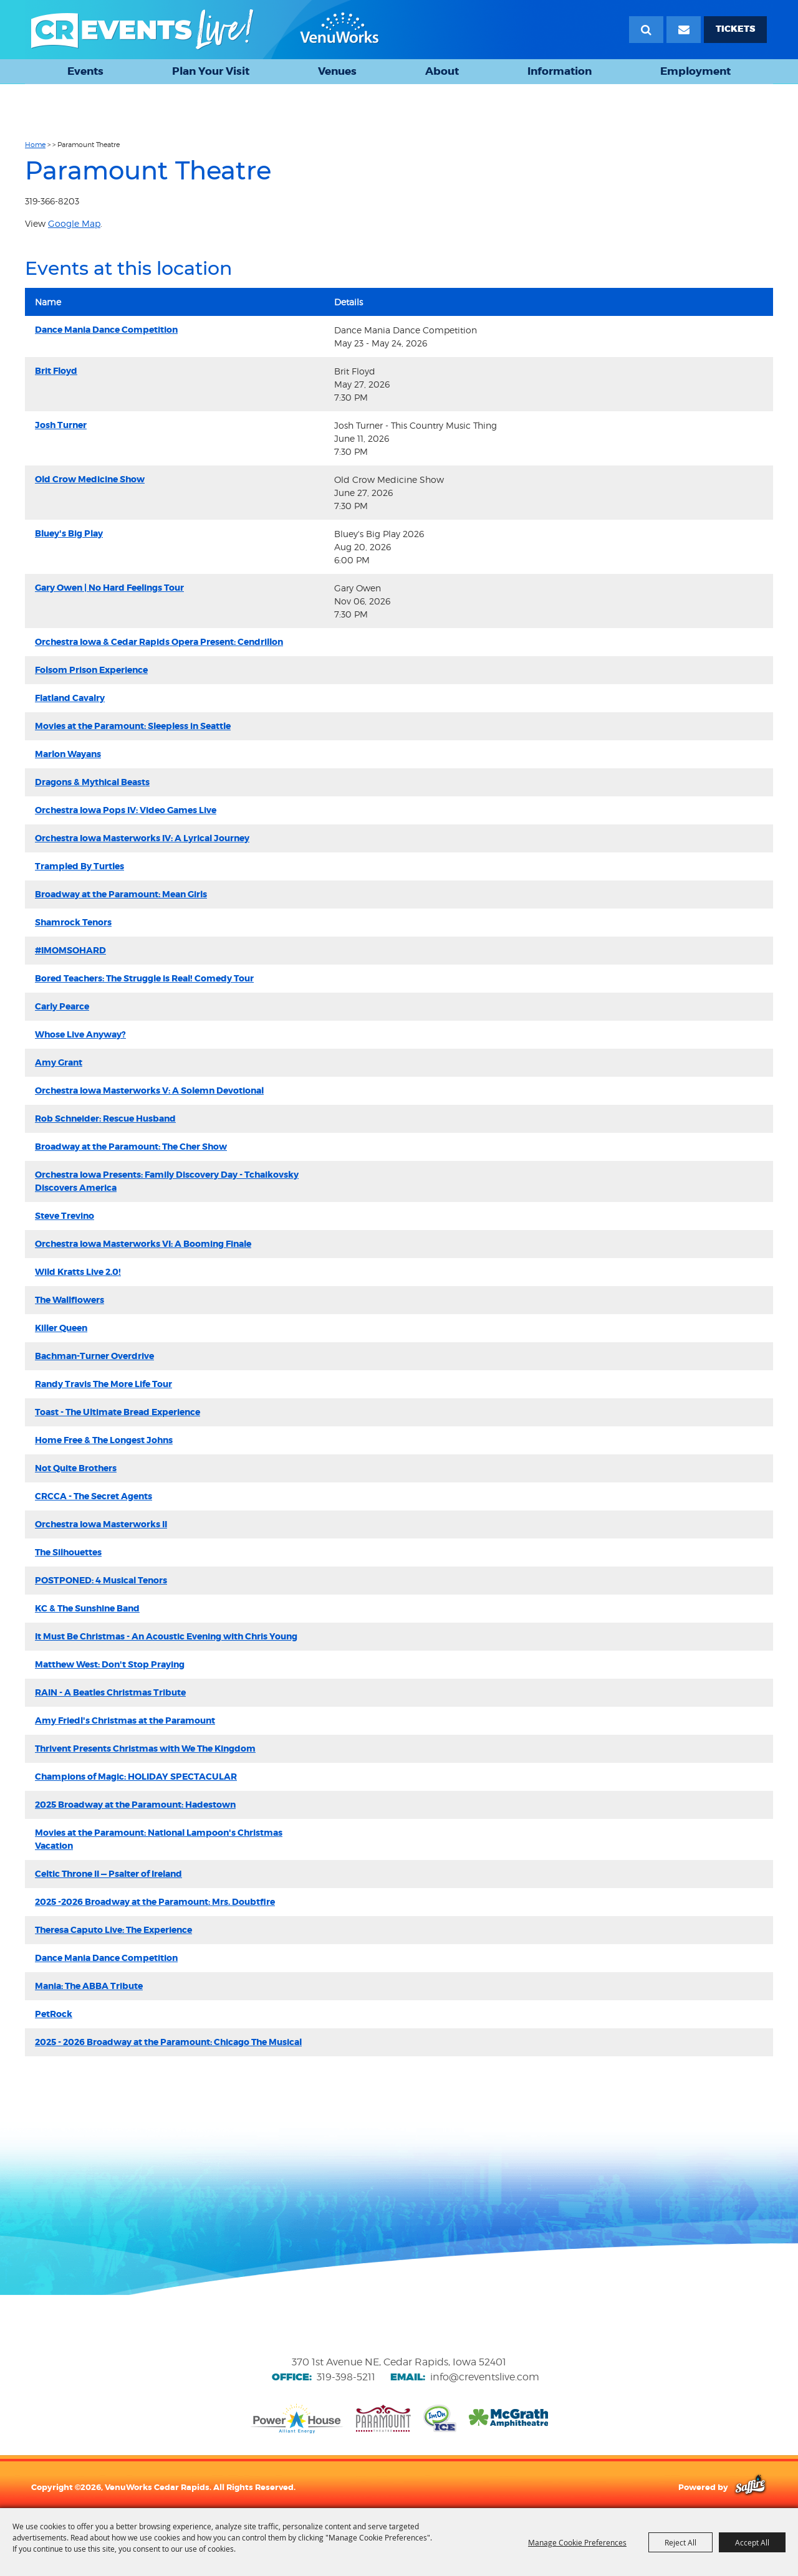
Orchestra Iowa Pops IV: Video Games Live (125, 810)
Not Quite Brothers (76, 1468)
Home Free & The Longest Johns (104, 1440)
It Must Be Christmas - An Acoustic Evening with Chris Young (166, 1636)
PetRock (53, 2014)
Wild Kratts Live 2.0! (78, 1271)
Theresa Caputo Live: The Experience (113, 1929)
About (442, 71)
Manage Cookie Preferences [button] (577, 2542)
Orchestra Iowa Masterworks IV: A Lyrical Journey (142, 838)
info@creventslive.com (484, 2377)
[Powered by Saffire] (750, 2487)
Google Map (74, 223)
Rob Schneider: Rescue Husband (105, 1118)
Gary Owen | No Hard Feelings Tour (109, 587)
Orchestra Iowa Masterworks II (101, 1524)
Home (35, 144)
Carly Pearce (62, 1006)
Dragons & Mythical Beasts (92, 782)
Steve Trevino (64, 1215)
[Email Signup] (683, 29)
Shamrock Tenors (73, 922)
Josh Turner (61, 425)
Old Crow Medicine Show (90, 479)
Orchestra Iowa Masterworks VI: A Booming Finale (143, 1243)
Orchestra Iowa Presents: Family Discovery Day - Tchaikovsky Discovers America (167, 1181)
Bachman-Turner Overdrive (94, 1356)
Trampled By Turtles (79, 866)
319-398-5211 (346, 2377)
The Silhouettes (68, 1552)
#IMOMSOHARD (70, 950)
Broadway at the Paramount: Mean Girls (121, 894)
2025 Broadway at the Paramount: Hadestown (135, 1804)
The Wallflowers (69, 1299)
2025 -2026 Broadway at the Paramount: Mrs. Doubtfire (155, 1901)
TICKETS (735, 29)
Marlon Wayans (68, 754)
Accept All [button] (752, 2542)
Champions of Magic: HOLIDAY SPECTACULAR (136, 1776)
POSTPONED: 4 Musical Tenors (101, 1580)
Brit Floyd (56, 370)
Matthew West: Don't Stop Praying (110, 1664)
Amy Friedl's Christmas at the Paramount (125, 1720)
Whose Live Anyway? (80, 1034)
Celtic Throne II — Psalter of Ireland (108, 1873)
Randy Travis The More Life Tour (103, 1384)
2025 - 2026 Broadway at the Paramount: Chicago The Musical (168, 2042)
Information (559, 71)
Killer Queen (61, 1327)
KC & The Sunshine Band (87, 1608)
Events (85, 71)
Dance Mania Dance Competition (106, 329)
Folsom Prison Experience (91, 669)
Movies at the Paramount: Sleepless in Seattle (133, 726)
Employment (695, 71)
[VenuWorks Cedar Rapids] (205, 29)
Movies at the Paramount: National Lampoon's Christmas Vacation (158, 1839)
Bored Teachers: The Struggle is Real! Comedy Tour (144, 978)
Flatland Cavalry (70, 698)
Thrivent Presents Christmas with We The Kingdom (145, 1748)
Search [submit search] (646, 29)
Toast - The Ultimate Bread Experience (117, 1412)
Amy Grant (58, 1062)
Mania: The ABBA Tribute (89, 1986)
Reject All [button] (680, 2542)
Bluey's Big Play (69, 533)
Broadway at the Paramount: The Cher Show (131, 1146)
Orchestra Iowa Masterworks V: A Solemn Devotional (149, 1090)
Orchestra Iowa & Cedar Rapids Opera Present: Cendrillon (159, 641)
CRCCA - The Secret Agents (93, 1496)
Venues (337, 71)
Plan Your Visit (210, 71)
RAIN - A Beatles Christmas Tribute (110, 1692)
